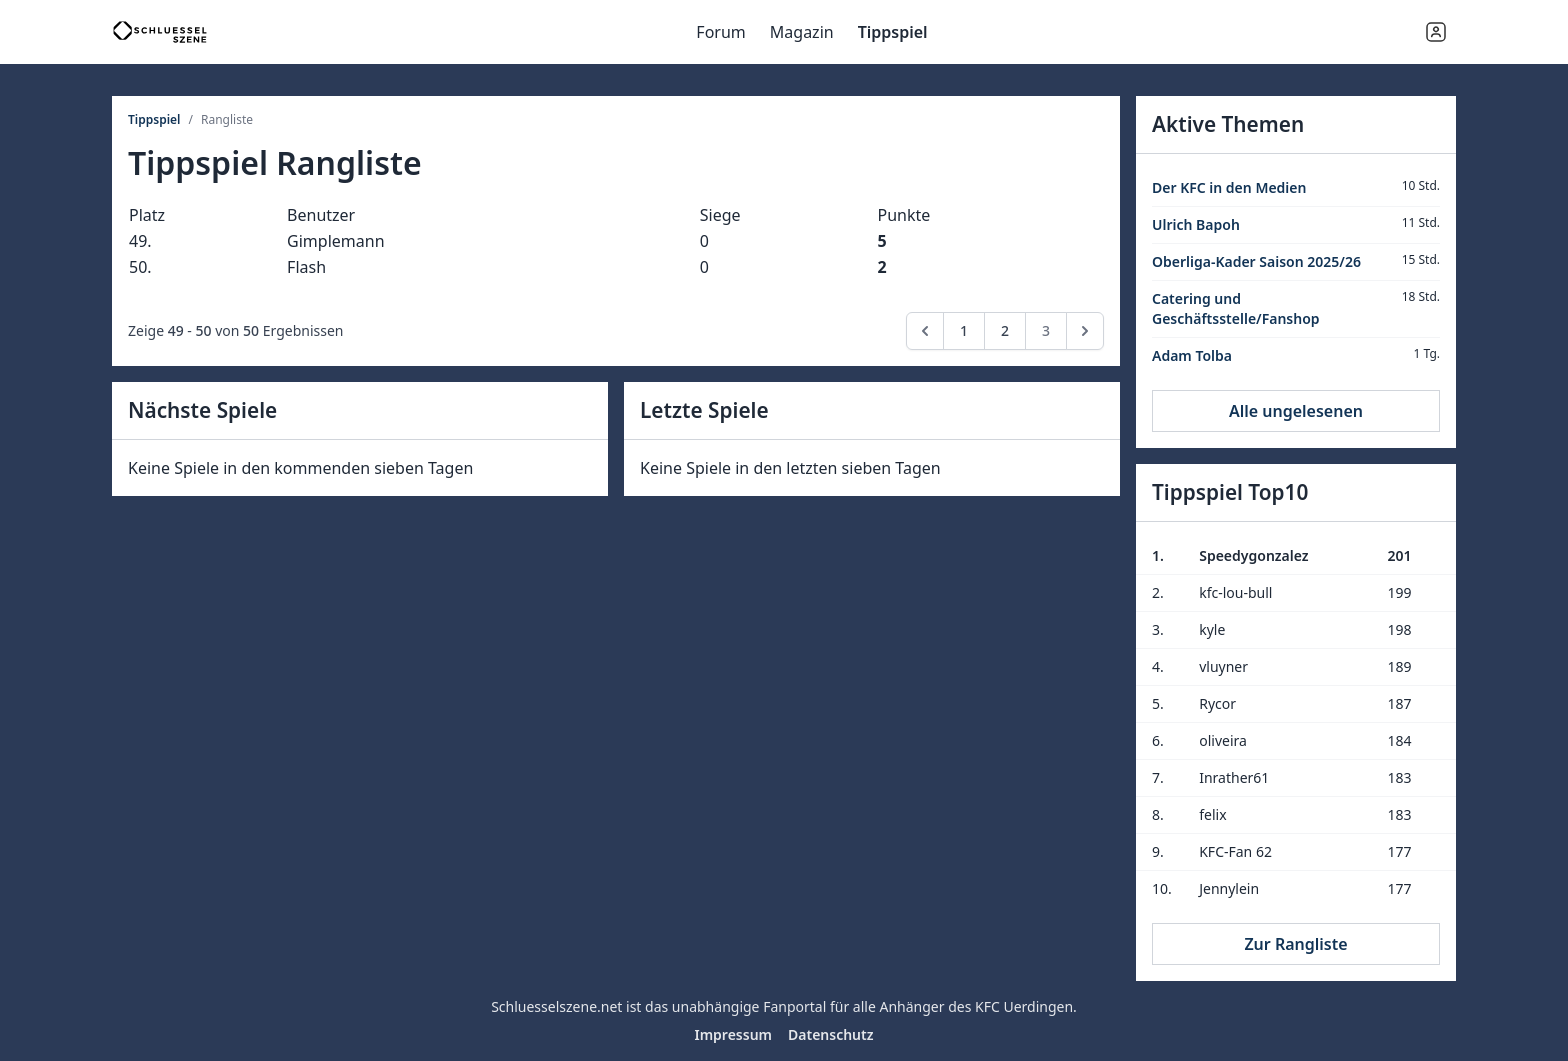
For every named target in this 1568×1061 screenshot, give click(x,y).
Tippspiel (893, 32)
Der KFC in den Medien (1229, 187)
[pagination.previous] (925, 331)
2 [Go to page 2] (1005, 330)
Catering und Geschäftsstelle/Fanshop (1236, 308)
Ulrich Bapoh (1196, 224)
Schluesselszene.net (556, 1006)
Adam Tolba (1192, 355)
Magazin (802, 32)
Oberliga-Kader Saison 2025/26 (1256, 261)
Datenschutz (831, 1034)
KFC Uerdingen (1024, 1006)
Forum (720, 32)
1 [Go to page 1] (964, 330)
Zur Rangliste (1295, 944)
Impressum (733, 1034)
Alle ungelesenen (1296, 411)
